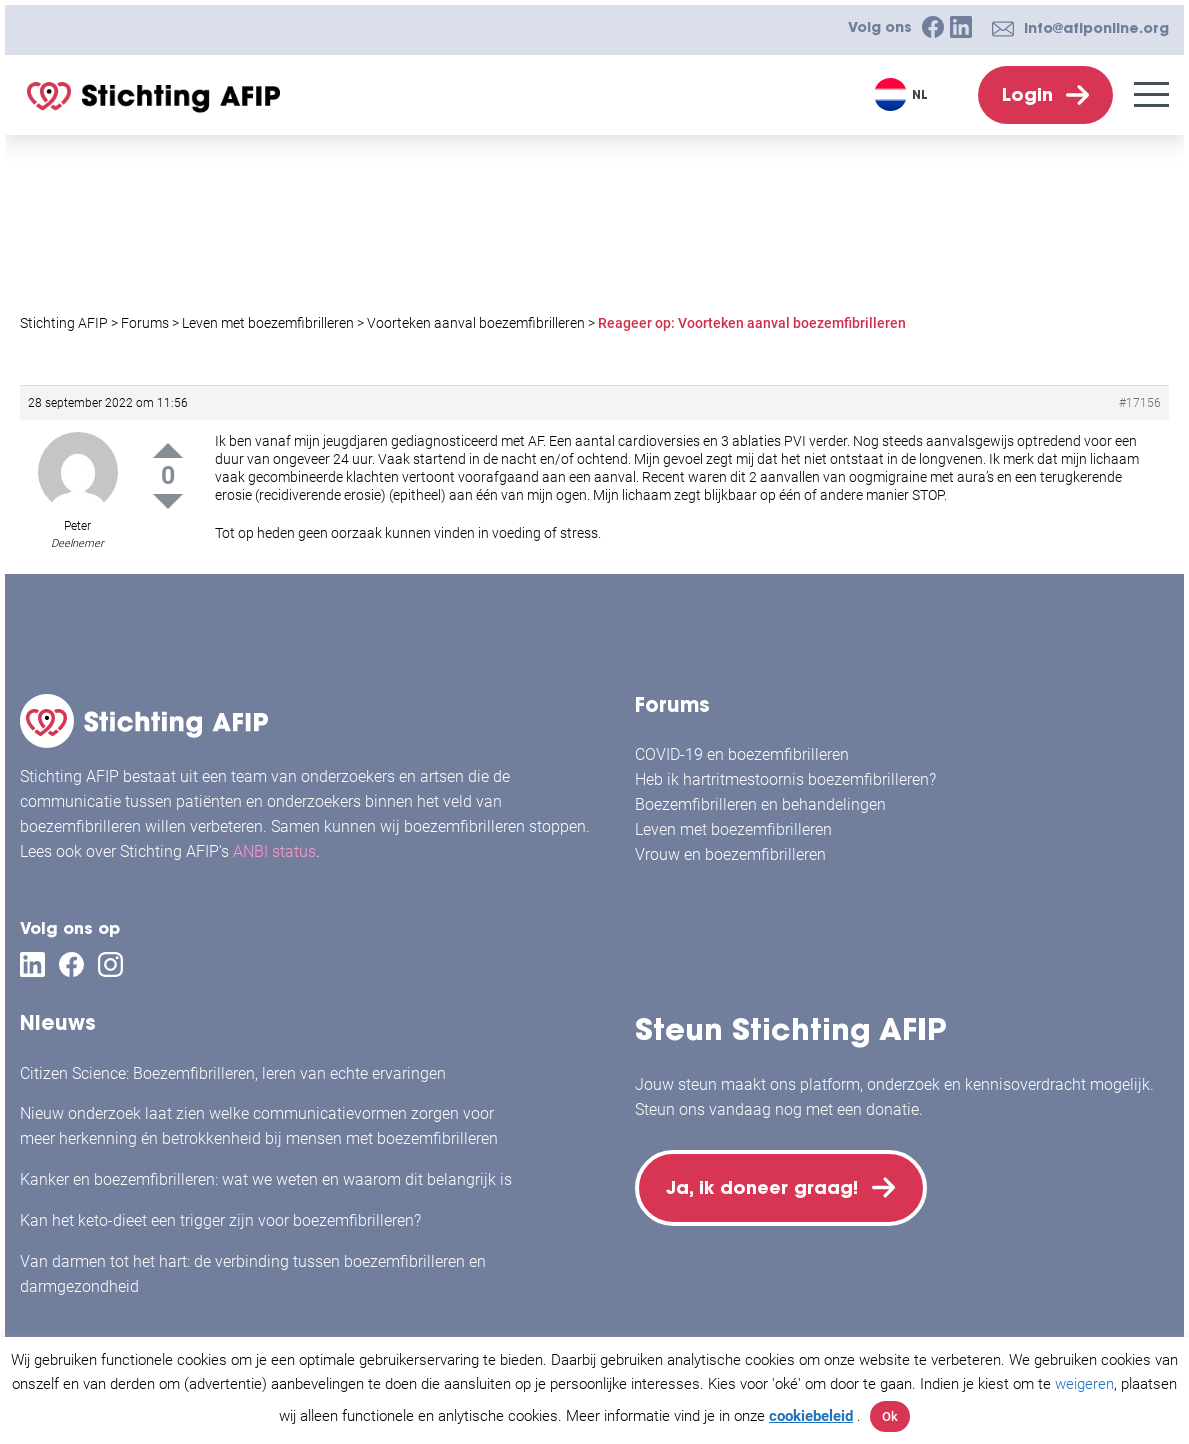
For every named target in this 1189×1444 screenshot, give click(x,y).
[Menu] (1151, 94)
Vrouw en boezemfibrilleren (730, 854)
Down (168, 501)
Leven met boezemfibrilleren (733, 829)
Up (168, 450)
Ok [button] (890, 1416)
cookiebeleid (811, 1416)
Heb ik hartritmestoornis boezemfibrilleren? (785, 779)
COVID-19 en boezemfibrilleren (742, 754)
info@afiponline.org (1096, 28)
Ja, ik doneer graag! (765, 1188)
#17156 (1140, 403)
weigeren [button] (1084, 1384)
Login (1027, 94)
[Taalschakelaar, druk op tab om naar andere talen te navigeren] (903, 94)
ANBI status (274, 851)
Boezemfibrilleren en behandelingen (760, 804)
